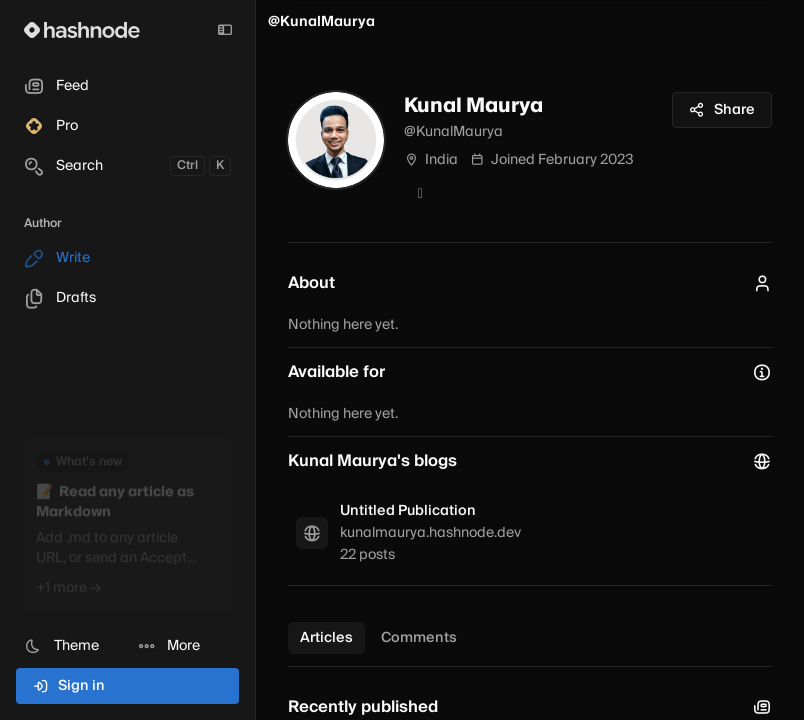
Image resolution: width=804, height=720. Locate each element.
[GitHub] (420, 194)
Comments (419, 638)
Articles (326, 638)
